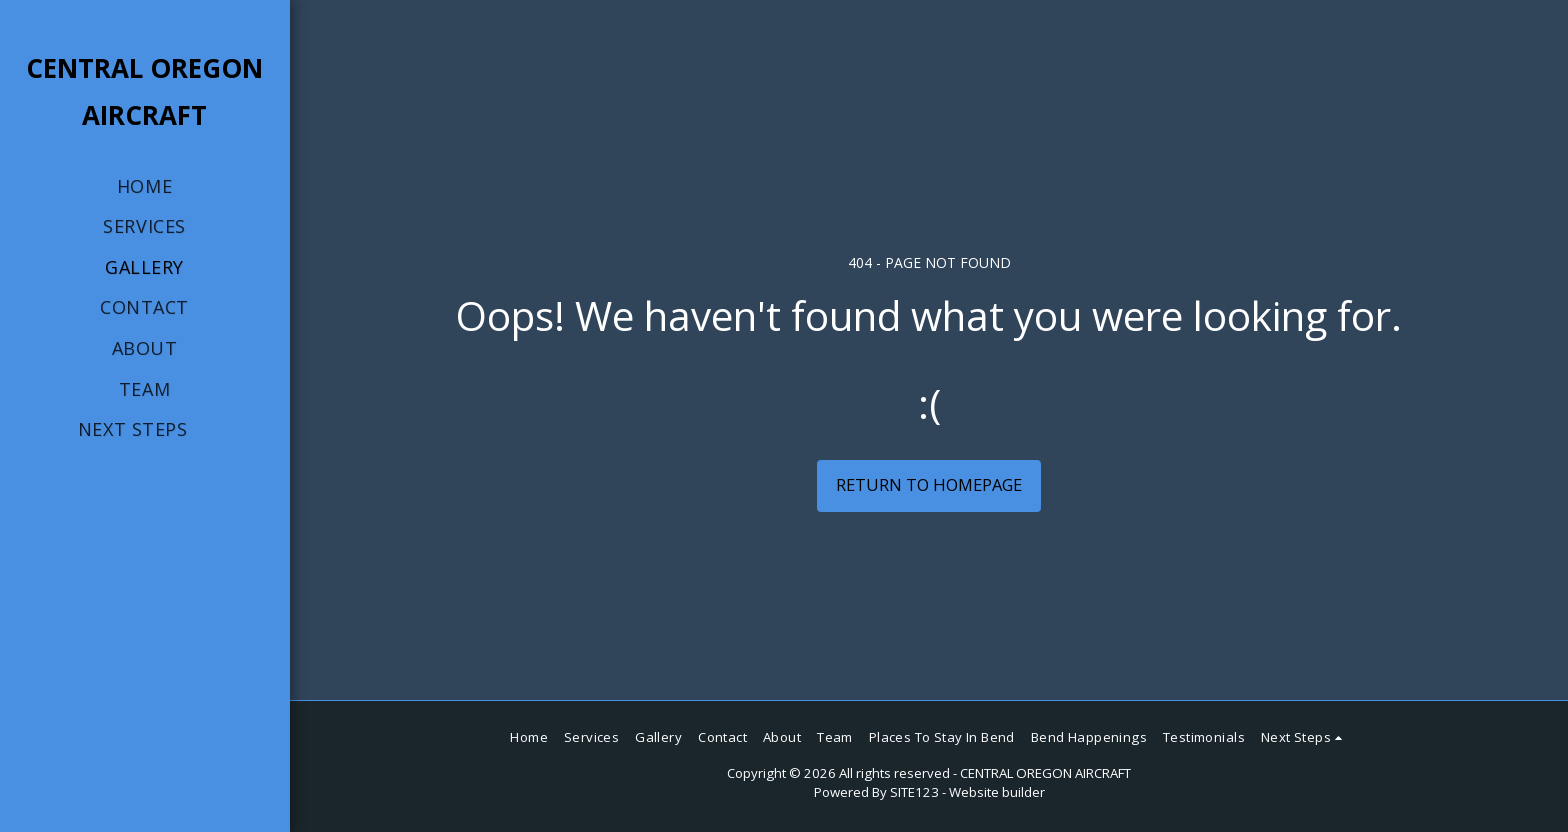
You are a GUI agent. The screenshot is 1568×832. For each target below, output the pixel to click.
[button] (144, 430)
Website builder (997, 792)
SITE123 (914, 792)
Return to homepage (929, 484)
